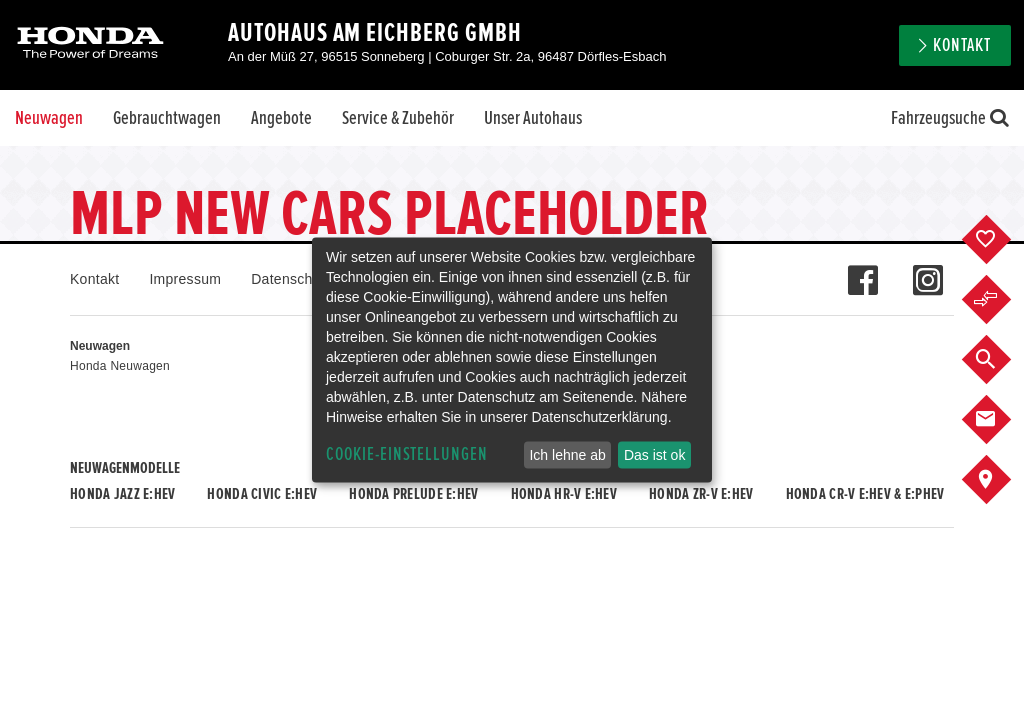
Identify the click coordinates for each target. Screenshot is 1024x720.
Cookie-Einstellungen (407, 454)
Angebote (281, 118)
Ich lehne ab (567, 455)
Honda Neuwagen (120, 366)
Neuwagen (49, 118)
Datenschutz (291, 279)
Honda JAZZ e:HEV (122, 494)
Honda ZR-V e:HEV (701, 494)
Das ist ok (654, 455)
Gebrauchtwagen (167, 118)
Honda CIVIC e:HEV (262, 494)
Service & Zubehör (398, 118)
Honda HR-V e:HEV (564, 494)
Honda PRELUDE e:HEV (413, 494)
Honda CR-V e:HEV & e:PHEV (865, 494)
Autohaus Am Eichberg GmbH (375, 33)
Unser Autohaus (533, 118)
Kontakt (962, 45)
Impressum (185, 279)
